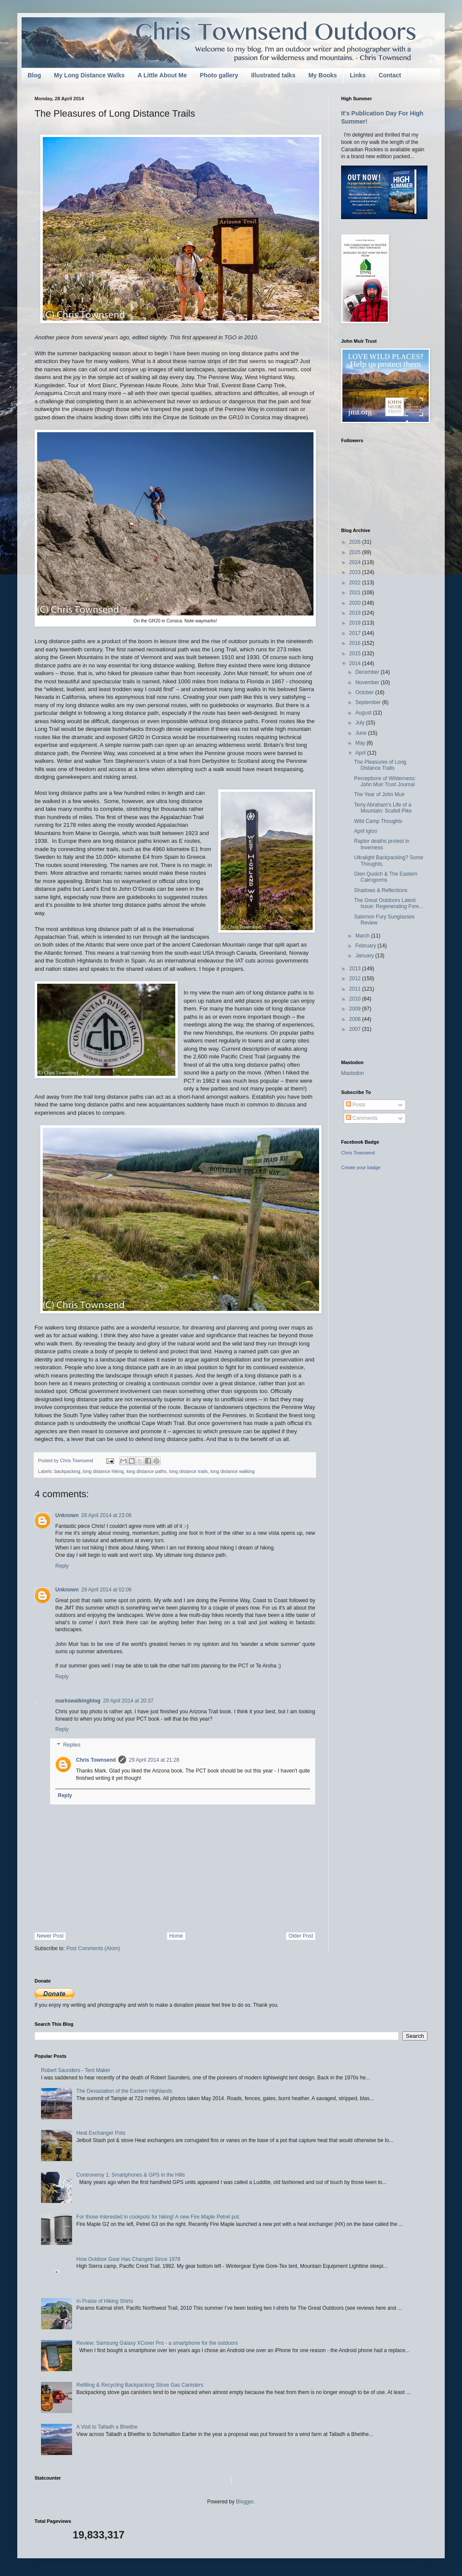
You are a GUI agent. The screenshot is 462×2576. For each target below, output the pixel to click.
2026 (355, 542)
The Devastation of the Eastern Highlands (124, 2091)
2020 (355, 603)
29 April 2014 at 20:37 (128, 1701)
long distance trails (188, 1471)
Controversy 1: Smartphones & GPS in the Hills (130, 2175)
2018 (355, 623)
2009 (355, 1009)
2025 (355, 552)
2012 (355, 979)
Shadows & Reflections (380, 890)
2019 (355, 613)
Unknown (67, 1515)
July (360, 723)
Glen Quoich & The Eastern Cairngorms (386, 877)
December (368, 672)
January (365, 956)
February (366, 946)
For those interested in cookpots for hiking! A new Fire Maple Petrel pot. (158, 2217)
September (368, 702)
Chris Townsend (96, 1760)
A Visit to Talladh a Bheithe (107, 2427)
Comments (361, 1118)
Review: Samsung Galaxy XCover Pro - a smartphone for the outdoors (157, 2343)
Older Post (300, 1936)
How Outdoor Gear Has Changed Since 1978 (128, 2259)
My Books (322, 75)
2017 (355, 633)
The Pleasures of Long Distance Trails (380, 765)
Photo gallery (219, 75)
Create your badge (360, 1167)
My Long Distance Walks (89, 75)
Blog (34, 75)
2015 (355, 653)
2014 (355, 663)
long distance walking (232, 1471)
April (361, 753)
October (365, 692)
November (368, 682)
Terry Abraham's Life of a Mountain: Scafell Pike (383, 808)
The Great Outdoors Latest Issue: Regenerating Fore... (388, 903)
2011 (355, 989)
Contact (390, 75)
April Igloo (365, 831)
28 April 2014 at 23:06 (106, 1515)
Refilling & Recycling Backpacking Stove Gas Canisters (139, 2385)
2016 (355, 643)
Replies (71, 1745)
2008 (355, 1019)
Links (358, 75)
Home (176, 1936)
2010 (355, 999)
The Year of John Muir (379, 794)
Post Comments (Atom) (93, 1948)
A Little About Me (162, 75)
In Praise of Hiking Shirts (104, 2301)
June (361, 733)
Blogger (244, 2502)
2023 (355, 572)
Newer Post (50, 1936)
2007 (355, 1029)
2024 (355, 562)
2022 (355, 583)
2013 (355, 969)
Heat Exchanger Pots (100, 2133)
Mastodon (352, 1073)
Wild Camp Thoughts (378, 821)
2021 (355, 593)
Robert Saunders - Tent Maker (76, 2070)
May (361, 743)
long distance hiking (103, 1471)
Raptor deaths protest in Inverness (381, 844)
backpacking (67, 1471)
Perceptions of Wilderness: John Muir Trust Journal (385, 781)
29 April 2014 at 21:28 (154, 1760)
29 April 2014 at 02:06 (106, 1590)
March (363, 936)
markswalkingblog (78, 1701)
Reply (62, 1566)
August (364, 713)
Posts (355, 1105)
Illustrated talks (273, 75)
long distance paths (147, 1471)
